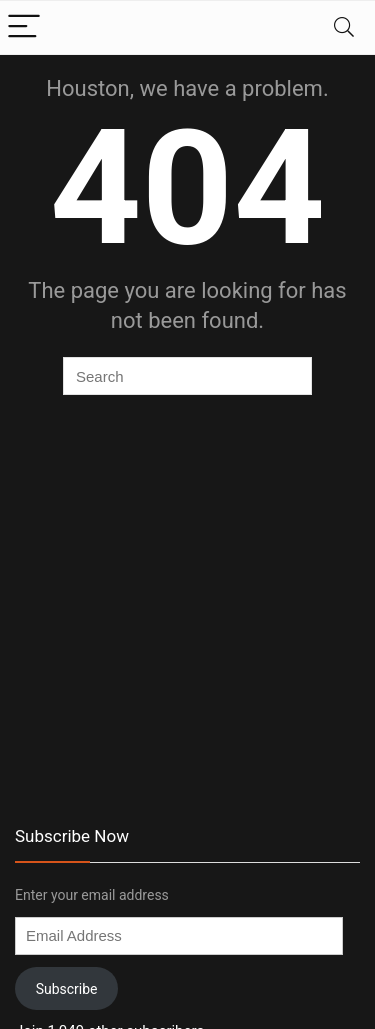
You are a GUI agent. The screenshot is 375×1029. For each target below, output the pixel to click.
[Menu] (24, 27)
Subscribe (67, 989)
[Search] (344, 27)
